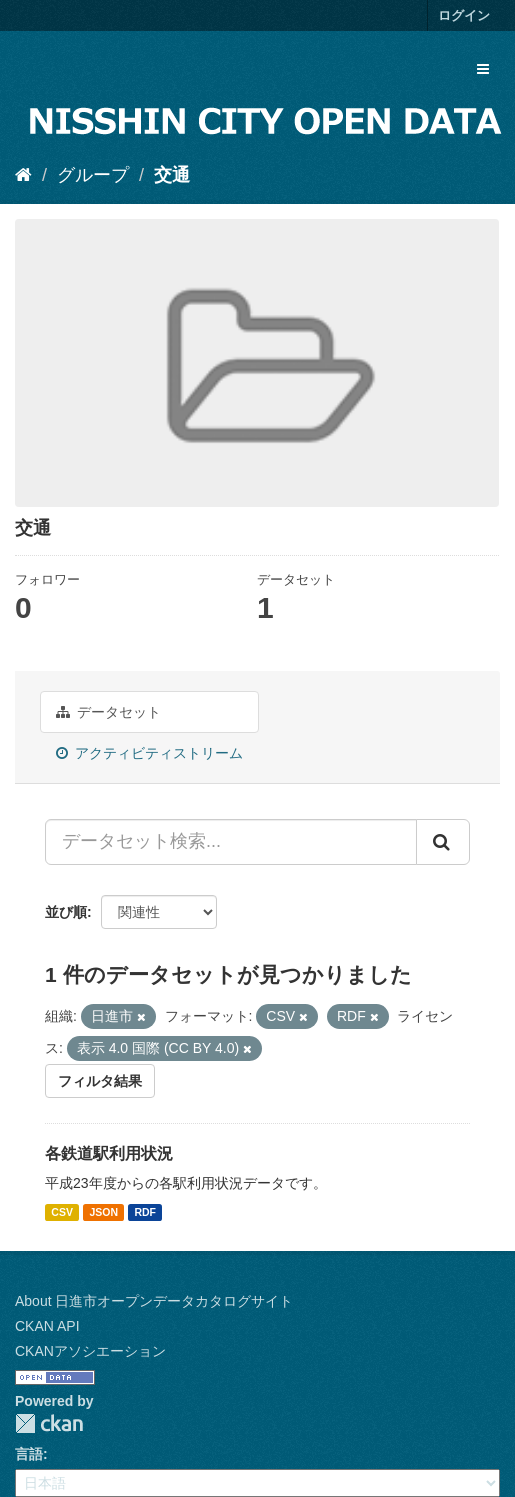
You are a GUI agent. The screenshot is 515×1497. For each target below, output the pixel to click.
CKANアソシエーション (90, 1351)
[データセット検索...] (231, 842)
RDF (145, 1212)
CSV (62, 1212)
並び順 (66, 912)
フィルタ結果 (100, 1081)
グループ (93, 175)
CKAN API (47, 1326)
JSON (103, 1212)
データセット (108, 712)
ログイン (464, 15)
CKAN (49, 1423)
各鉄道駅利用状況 (109, 1153)
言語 (29, 1454)
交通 (172, 175)
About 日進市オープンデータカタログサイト (154, 1301)
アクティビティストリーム (149, 753)
